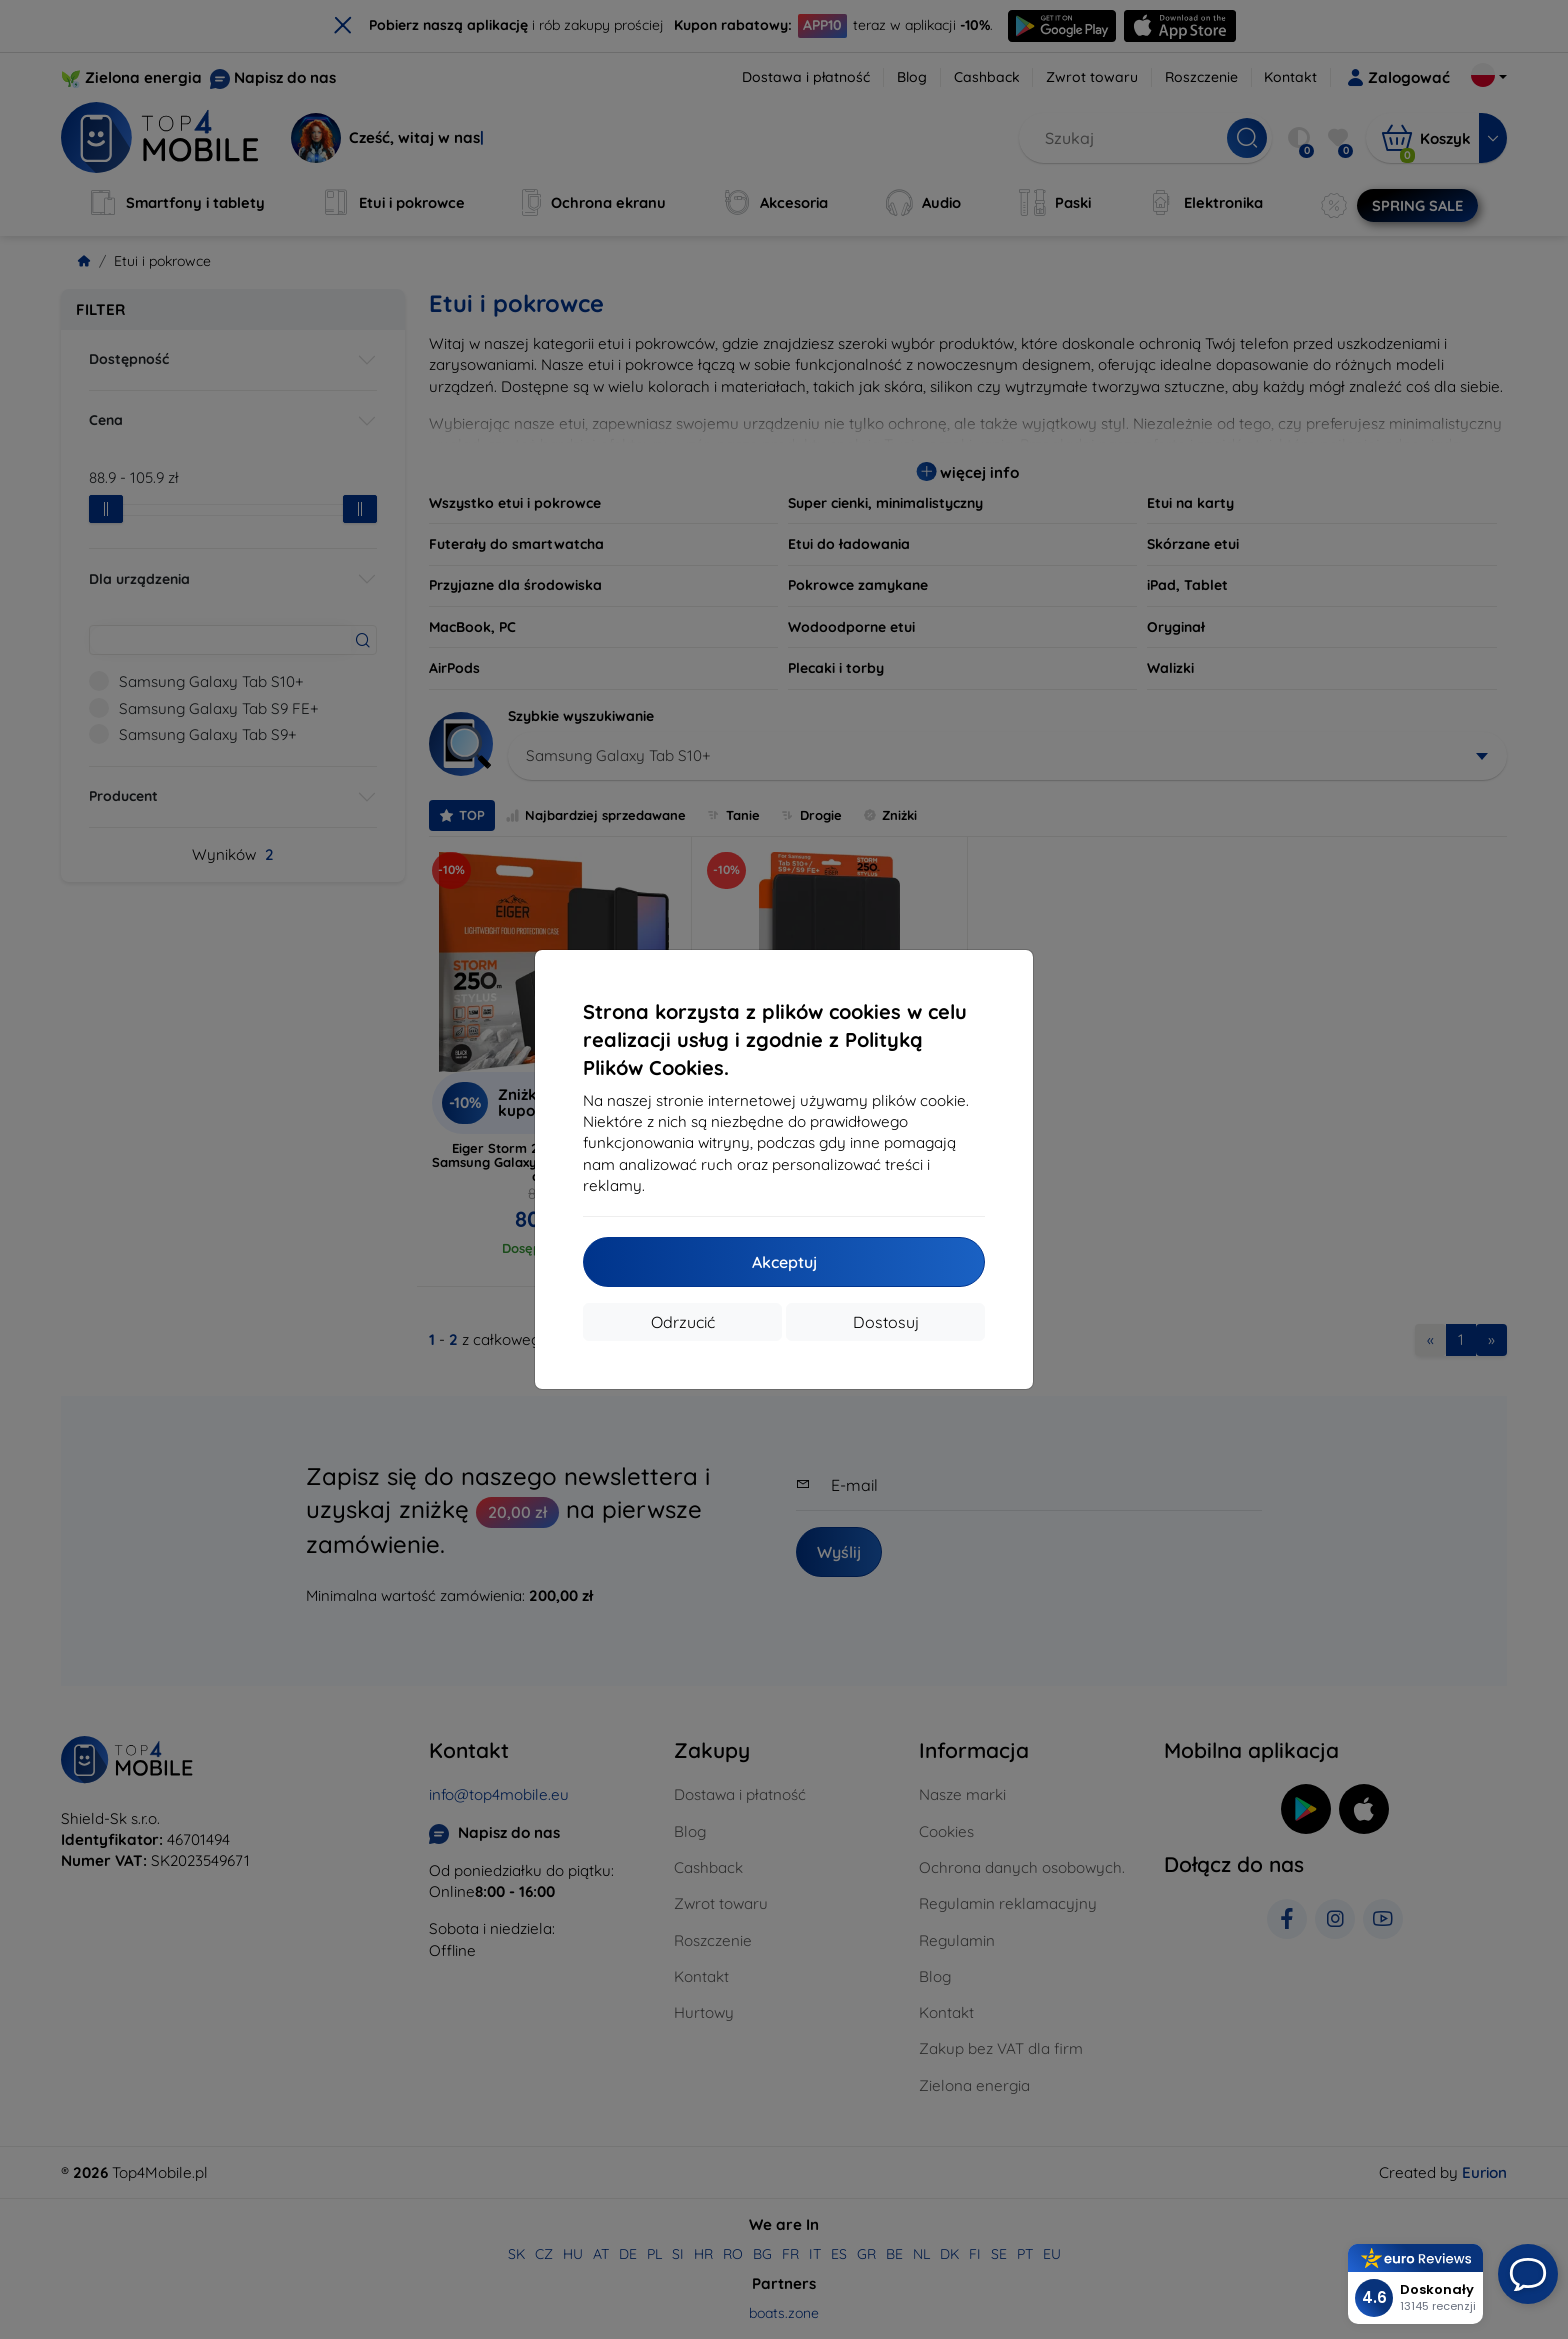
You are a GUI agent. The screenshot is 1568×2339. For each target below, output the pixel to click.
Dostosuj (886, 1322)
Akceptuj (784, 1262)
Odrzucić (683, 1322)
